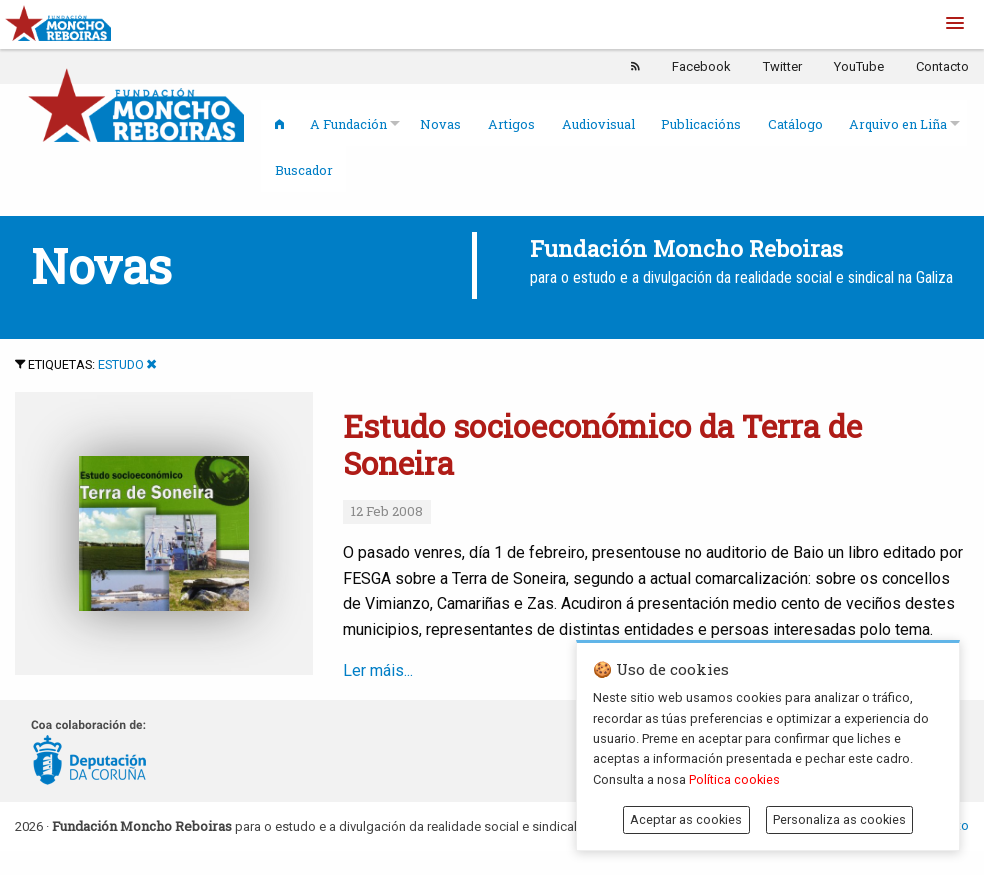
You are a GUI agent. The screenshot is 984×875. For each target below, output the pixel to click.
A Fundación (348, 124)
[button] (955, 24)
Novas (440, 124)
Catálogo (795, 124)
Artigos (511, 124)
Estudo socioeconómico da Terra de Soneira (602, 444)
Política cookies (734, 779)
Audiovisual (598, 124)
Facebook (701, 66)
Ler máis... (534, 670)
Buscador (304, 170)
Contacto (942, 66)
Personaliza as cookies (839, 819)
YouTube (859, 66)
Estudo (121, 364)
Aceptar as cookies (686, 819)
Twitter (782, 66)
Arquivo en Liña (898, 124)
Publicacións (701, 124)
